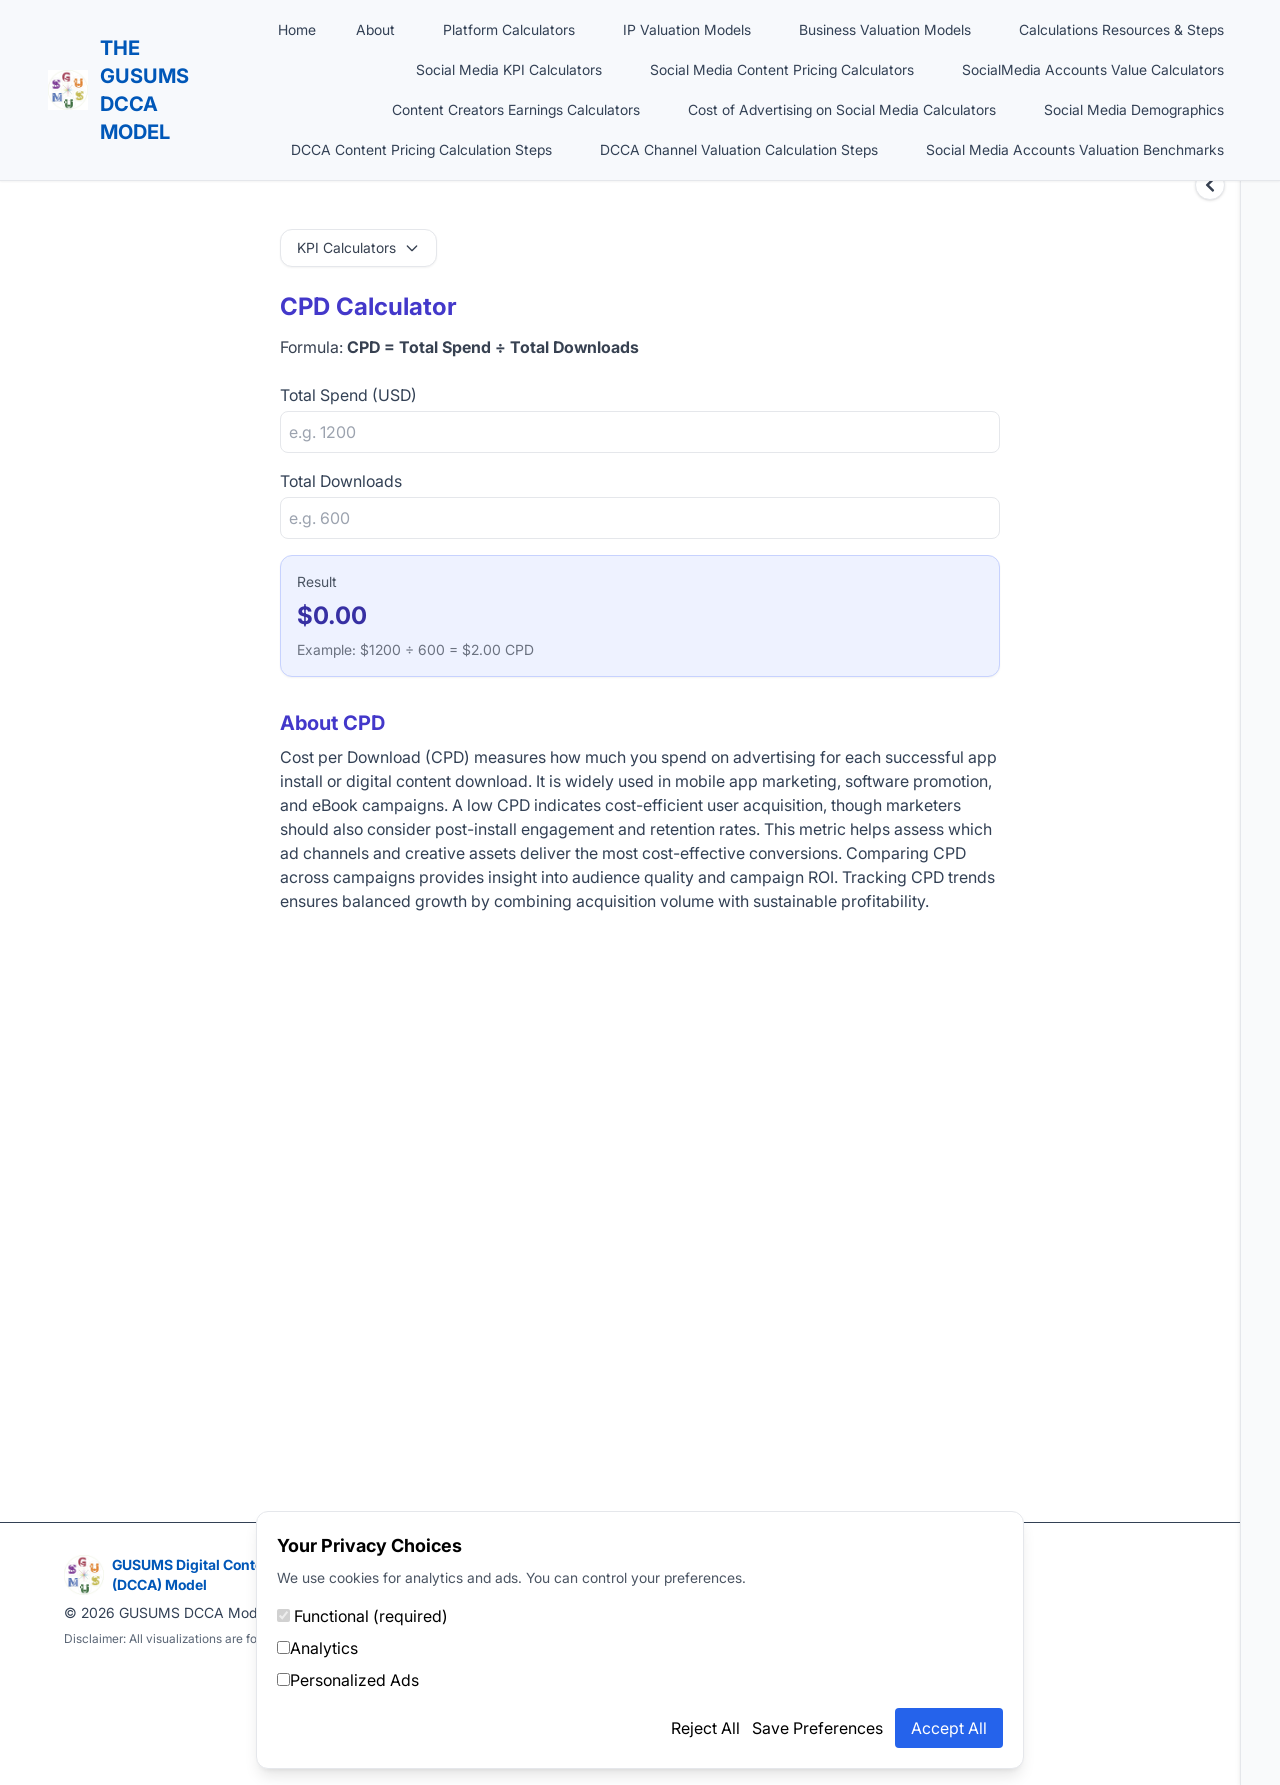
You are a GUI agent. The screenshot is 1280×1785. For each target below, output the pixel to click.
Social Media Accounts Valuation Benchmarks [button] (1075, 149)
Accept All (949, 1728)
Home (297, 29)
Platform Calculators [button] (509, 29)
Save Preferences (817, 1728)
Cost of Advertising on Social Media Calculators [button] (842, 109)
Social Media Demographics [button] (1134, 109)
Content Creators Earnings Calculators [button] (516, 109)
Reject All (705, 1728)
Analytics (317, 1648)
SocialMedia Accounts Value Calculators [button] (1093, 69)
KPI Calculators (358, 247)
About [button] (375, 29)
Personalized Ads (348, 1680)
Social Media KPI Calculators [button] (509, 69)
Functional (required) (362, 1616)
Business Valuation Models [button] (885, 29)
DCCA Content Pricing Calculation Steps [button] (421, 149)
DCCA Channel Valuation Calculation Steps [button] (739, 149)
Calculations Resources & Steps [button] (1121, 29)
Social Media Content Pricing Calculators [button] (782, 69)
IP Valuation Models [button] (687, 29)
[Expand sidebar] (1210, 185)
